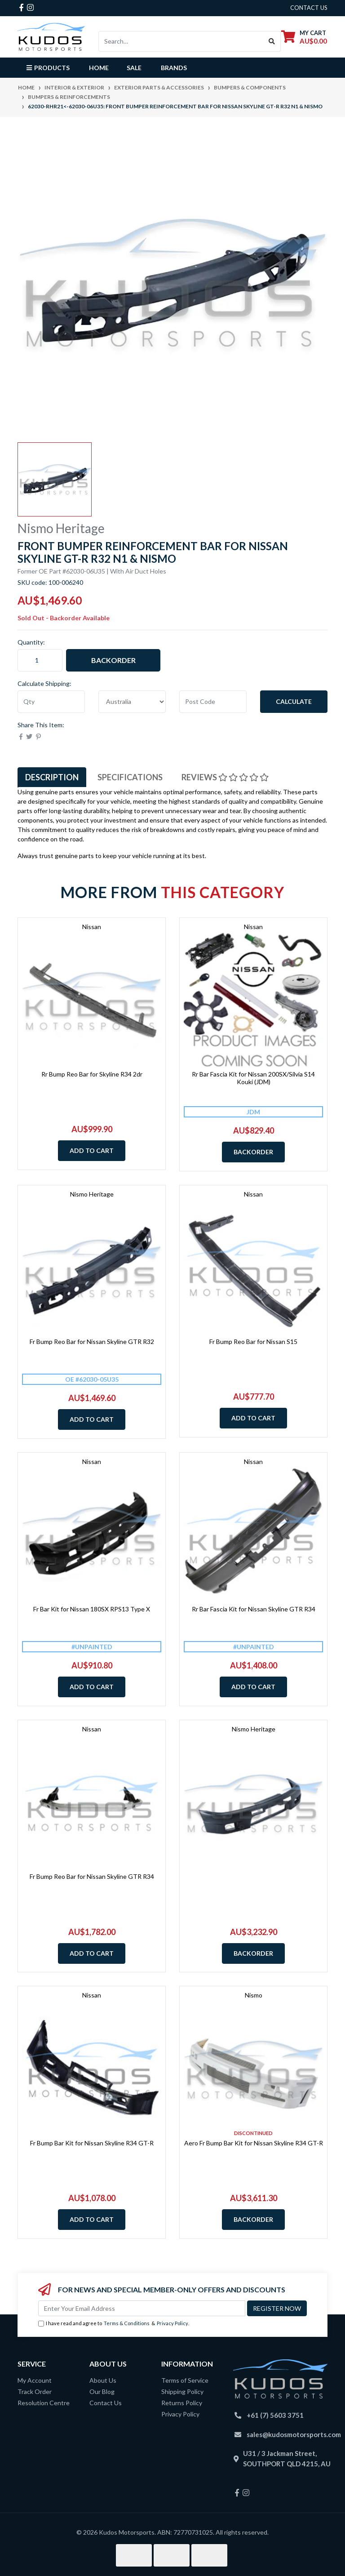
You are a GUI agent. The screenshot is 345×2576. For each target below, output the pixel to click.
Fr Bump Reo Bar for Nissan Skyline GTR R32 (92, 1341)
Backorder (113, 660)
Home (99, 67)
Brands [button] (174, 67)
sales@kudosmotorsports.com (294, 2434)
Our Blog (102, 2391)
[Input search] (181, 41)
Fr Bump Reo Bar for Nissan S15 (253, 1341)
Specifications (130, 777)
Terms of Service (184, 2380)
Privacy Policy (172, 2323)
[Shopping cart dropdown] (304, 36)
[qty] (51, 701)
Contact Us (105, 2403)
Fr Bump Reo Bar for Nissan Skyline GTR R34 (92, 1876)
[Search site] (272, 41)
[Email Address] (141, 2308)
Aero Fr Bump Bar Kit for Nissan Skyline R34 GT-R (253, 2143)
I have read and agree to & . (113, 2323)
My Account (35, 2380)
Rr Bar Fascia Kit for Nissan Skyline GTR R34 (253, 1609)
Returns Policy (181, 2403)
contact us (308, 7)
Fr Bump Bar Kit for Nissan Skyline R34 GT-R (92, 2143)
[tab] (52, 777)
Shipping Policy (182, 2391)
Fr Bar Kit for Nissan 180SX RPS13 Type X (91, 1609)
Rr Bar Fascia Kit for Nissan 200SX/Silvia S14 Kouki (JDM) (253, 1078)
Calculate (294, 701)
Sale (134, 67)
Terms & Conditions (127, 2323)
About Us (102, 2380)
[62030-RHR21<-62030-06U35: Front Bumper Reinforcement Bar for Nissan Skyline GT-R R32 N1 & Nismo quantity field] (40, 660)
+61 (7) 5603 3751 (275, 2415)
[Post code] (213, 701)
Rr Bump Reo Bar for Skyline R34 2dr (91, 1074)
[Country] (132, 701)
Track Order (35, 2391)
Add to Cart (92, 1150)
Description (52, 777)
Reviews (225, 777)
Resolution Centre (44, 2403)
